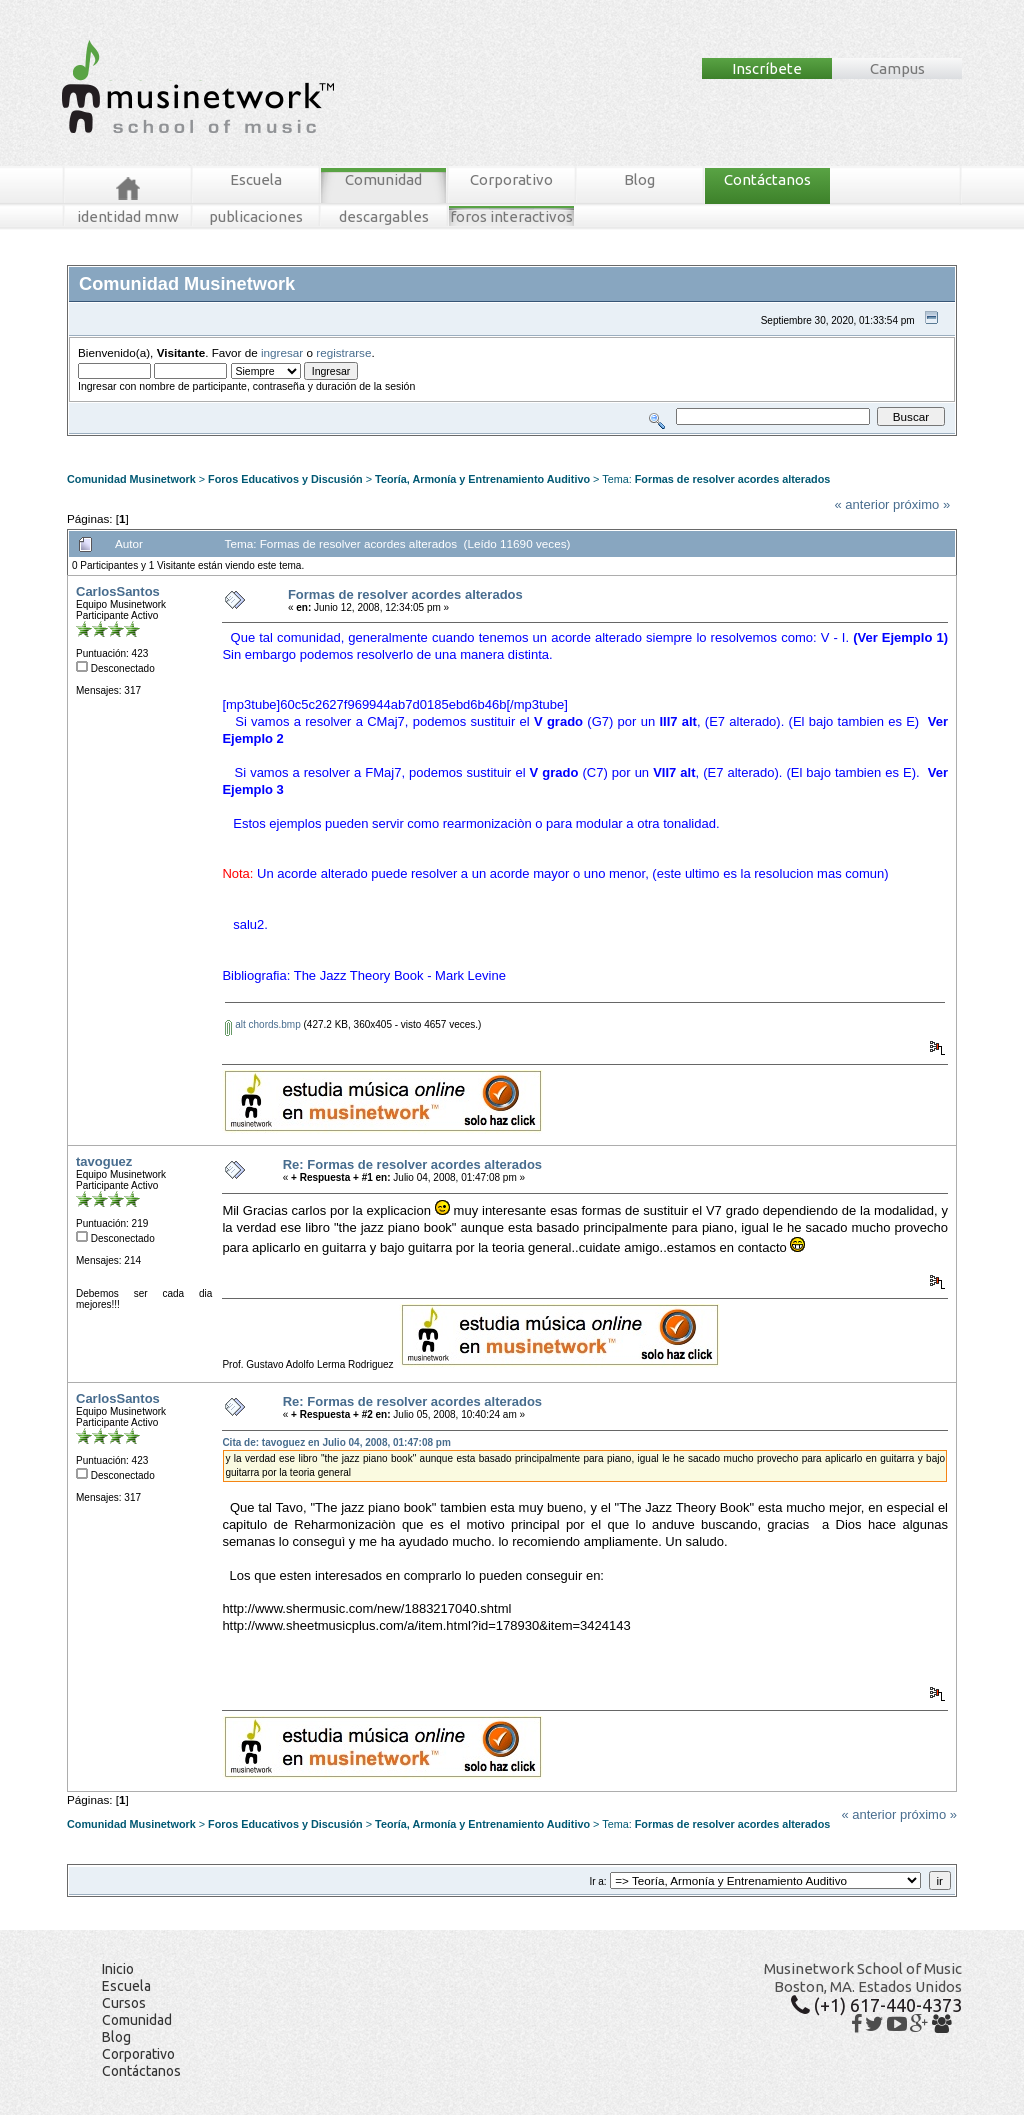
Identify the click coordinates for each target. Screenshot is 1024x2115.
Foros (110, 443)
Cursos (124, 2003)
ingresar (282, 352)
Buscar (254, 443)
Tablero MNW (308, 443)
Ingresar (366, 443)
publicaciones (256, 216)
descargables (384, 216)
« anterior (862, 504)
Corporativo (511, 179)
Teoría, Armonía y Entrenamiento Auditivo (482, 479)
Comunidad (383, 179)
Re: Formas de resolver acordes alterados (412, 1164)
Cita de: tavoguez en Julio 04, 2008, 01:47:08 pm (336, 1442)
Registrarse (419, 443)
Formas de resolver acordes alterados (733, 479)
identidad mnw (128, 216)
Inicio (118, 1969)
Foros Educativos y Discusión (285, 479)
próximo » (921, 504)
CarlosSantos (118, 591)
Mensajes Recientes (184, 443)
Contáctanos (767, 179)
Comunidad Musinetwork (131, 479)
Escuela (256, 179)
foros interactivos (511, 216)
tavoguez (104, 1161)
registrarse (343, 352)
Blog (639, 179)
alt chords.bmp (262, 1024)
